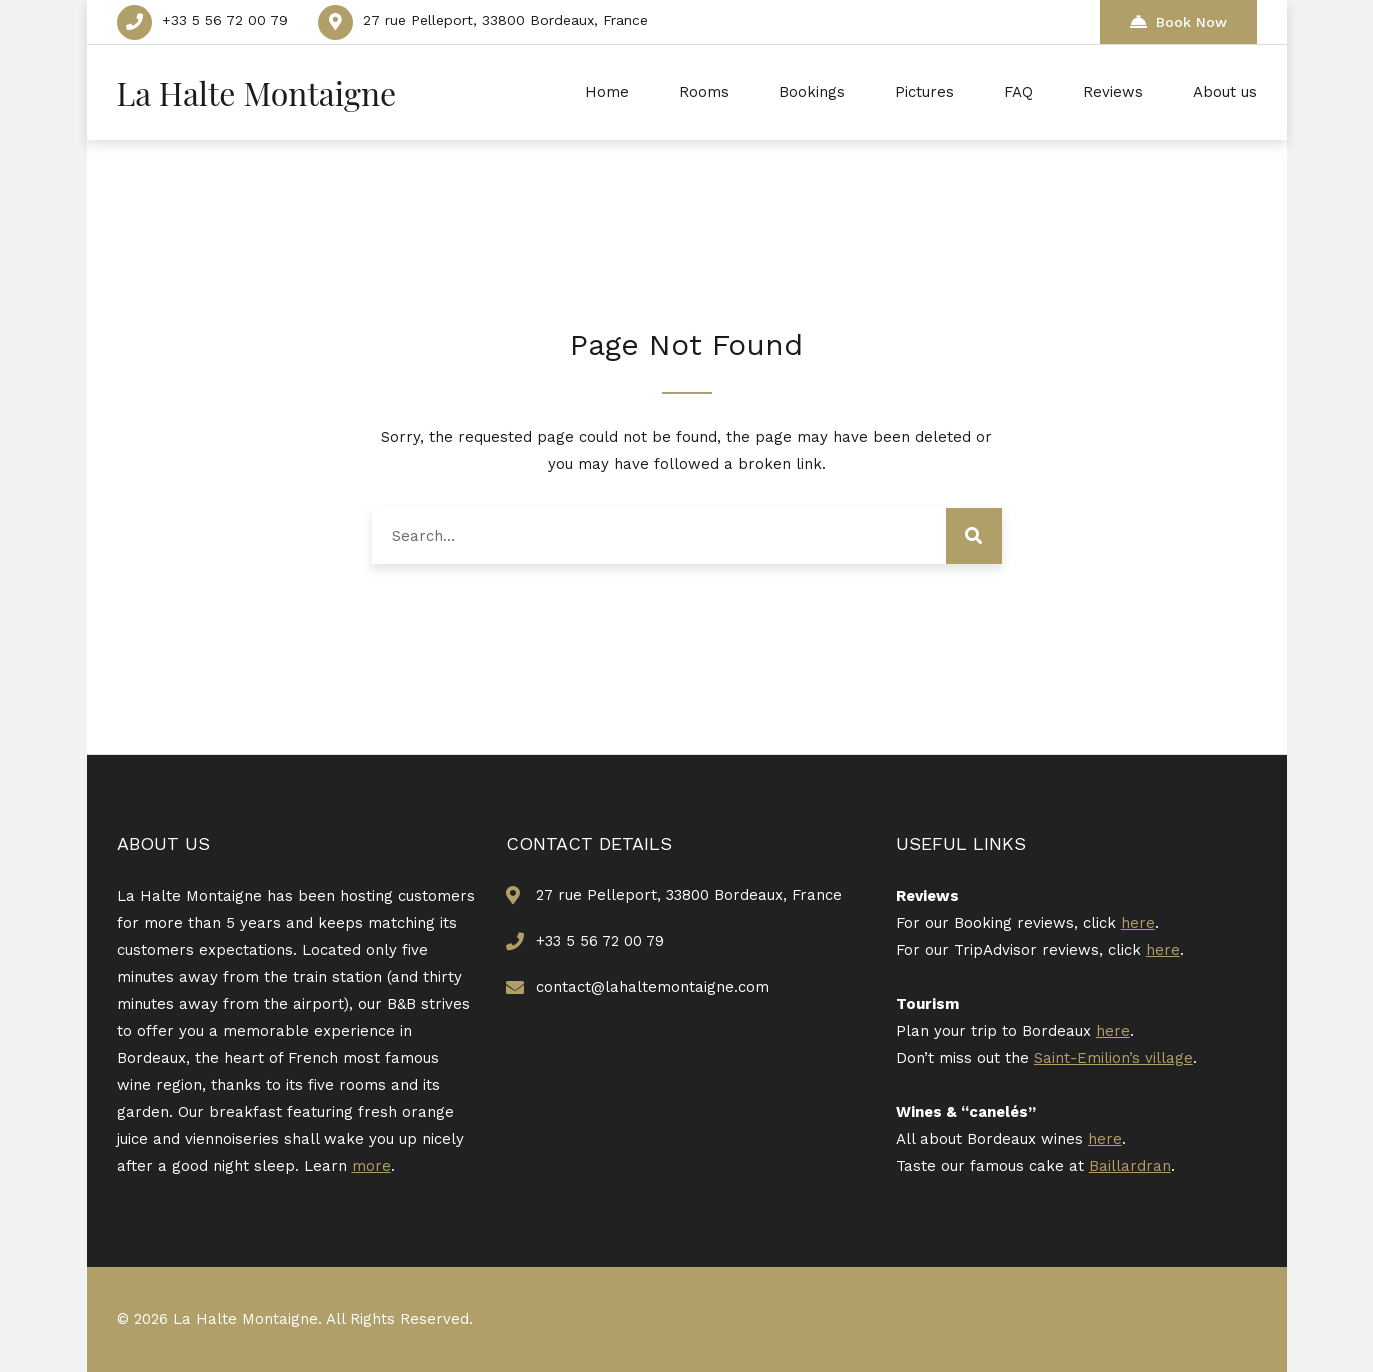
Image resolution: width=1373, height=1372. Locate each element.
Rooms (704, 92)
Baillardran (1130, 1166)
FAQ (1018, 92)
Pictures (924, 92)
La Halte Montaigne (257, 92)
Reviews (1113, 92)
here (1138, 923)
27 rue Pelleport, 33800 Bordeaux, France (505, 20)
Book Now (1178, 21)
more (371, 1166)
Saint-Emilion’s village (1113, 1058)
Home (607, 92)
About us (1225, 92)
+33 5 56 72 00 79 (225, 20)
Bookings (812, 92)
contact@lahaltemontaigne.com (652, 987)
